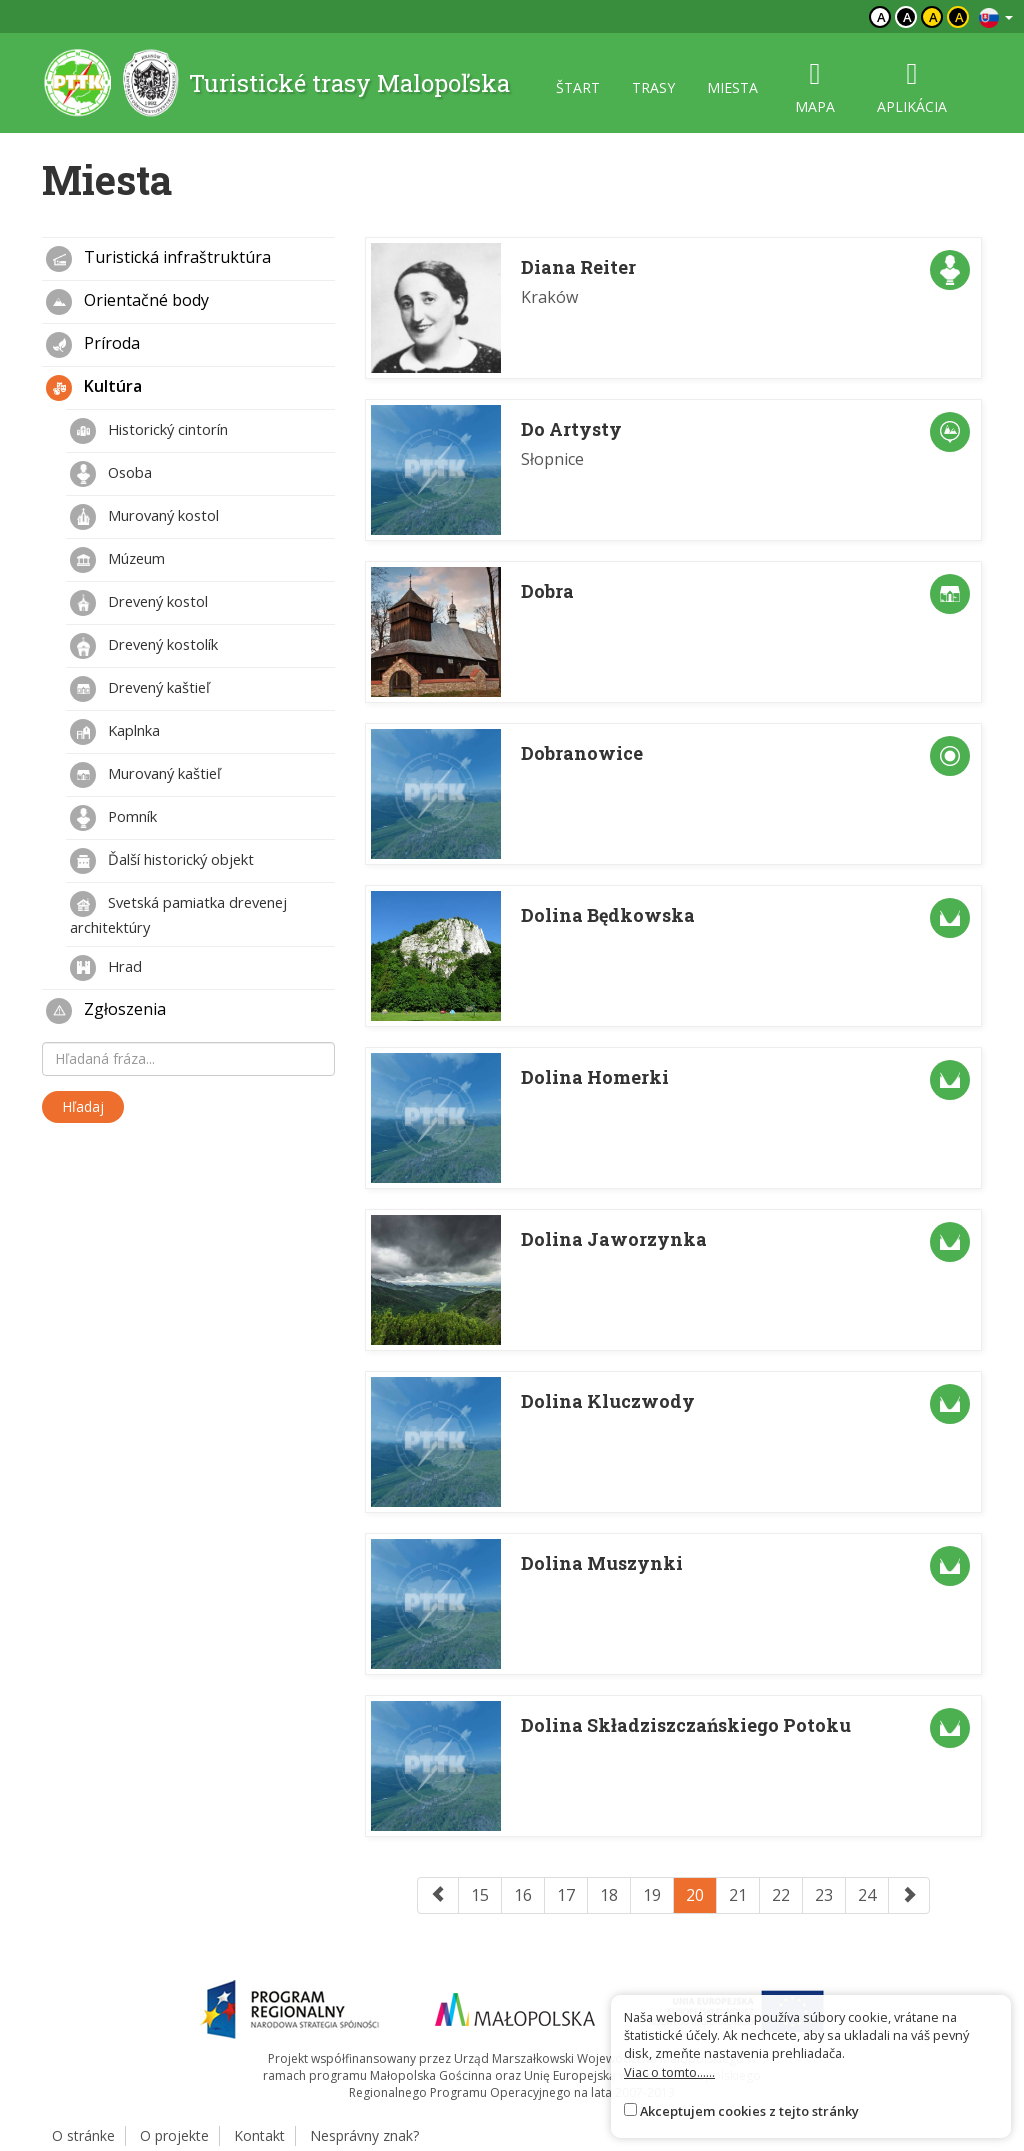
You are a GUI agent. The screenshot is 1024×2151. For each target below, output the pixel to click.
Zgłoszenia (106, 1011)
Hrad (106, 968)
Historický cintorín (149, 431)
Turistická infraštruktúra (158, 259)
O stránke (83, 2135)
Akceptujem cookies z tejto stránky (749, 2111)
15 (480, 1895)
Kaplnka (115, 732)
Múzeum (117, 560)
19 (652, 1895)
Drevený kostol (139, 603)
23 (824, 1895)
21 (738, 1895)
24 (867, 1895)
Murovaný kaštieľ (145, 775)
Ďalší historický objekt (162, 861)
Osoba (111, 474)
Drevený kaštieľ (140, 689)
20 (695, 1895)
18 (609, 1895)
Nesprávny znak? (364, 2135)
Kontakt (259, 2135)
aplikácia (912, 87)
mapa (815, 87)
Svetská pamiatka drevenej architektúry (178, 914)
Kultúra (94, 388)
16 (523, 1895)
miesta (732, 87)
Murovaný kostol (144, 517)
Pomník (113, 818)
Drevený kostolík (144, 646)
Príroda (93, 345)
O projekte (174, 2135)
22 (781, 1895)
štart (578, 87)
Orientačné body (127, 302)
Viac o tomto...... (669, 2072)
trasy (653, 87)
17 (566, 1895)
